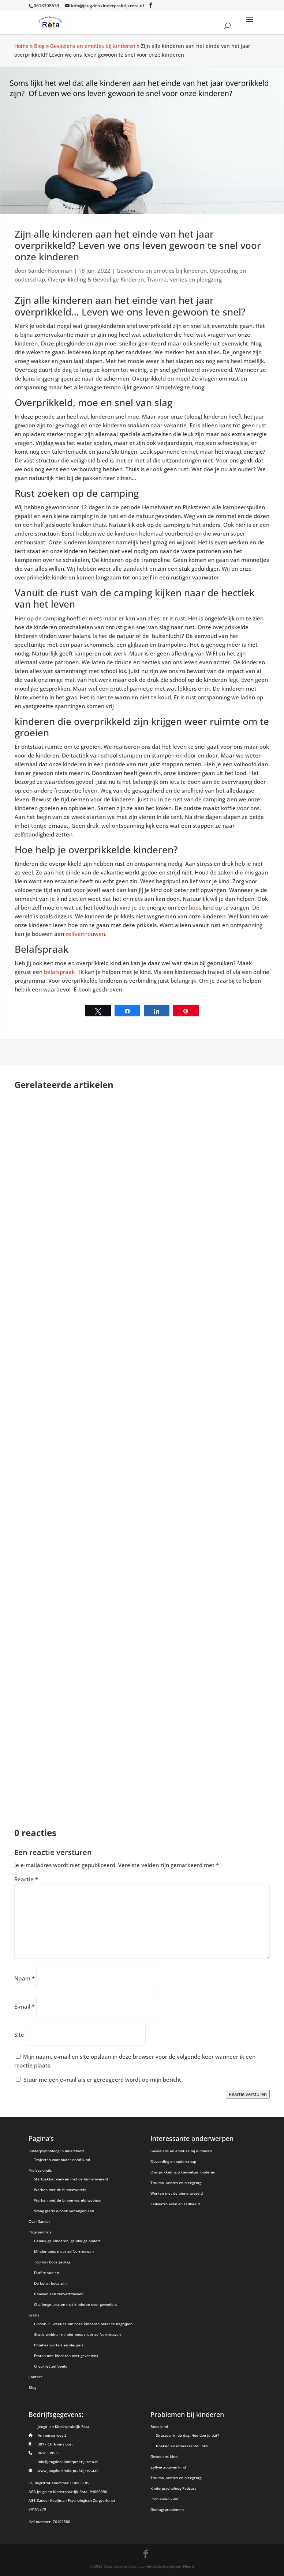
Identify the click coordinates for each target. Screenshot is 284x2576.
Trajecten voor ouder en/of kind (62, 2159)
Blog (39, 45)
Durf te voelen (46, 2272)
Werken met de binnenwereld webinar (68, 2200)
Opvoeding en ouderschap (173, 2161)
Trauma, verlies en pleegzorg (184, 279)
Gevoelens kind (164, 2456)
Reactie (26, 1879)
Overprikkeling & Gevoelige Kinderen (96, 279)
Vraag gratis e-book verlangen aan (64, 2210)
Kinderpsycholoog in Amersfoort (56, 2150)
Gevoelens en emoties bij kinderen (92, 45)
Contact (35, 2376)
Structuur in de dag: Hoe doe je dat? (187, 2435)
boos (195, 907)
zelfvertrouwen (85, 933)
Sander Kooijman (50, 270)
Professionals (40, 2170)
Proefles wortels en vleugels (58, 2345)
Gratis (34, 2315)
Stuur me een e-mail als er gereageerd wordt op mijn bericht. (99, 2079)
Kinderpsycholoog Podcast (173, 2488)
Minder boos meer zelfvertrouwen (64, 2251)
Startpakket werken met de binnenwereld (71, 2179)
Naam (24, 1978)
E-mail (24, 2006)
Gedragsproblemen (167, 2509)
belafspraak (61, 971)
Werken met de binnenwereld (60, 2189)
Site (19, 2034)
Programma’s (40, 2232)
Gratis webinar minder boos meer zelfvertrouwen (77, 2334)
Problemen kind (164, 2498)
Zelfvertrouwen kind (168, 2467)
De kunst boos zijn (50, 2283)
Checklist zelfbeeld (50, 2366)
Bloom (188, 2566)
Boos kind (159, 2426)
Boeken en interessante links (182, 2445)
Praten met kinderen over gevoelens (66, 2355)
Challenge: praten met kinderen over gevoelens (75, 2304)
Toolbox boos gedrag (52, 2262)
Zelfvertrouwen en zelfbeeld (175, 2203)
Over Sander (39, 2221)
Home (21, 45)
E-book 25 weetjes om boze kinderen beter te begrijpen (83, 2323)
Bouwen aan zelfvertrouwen (58, 2293)
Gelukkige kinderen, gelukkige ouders (67, 2240)
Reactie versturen (248, 2094)
